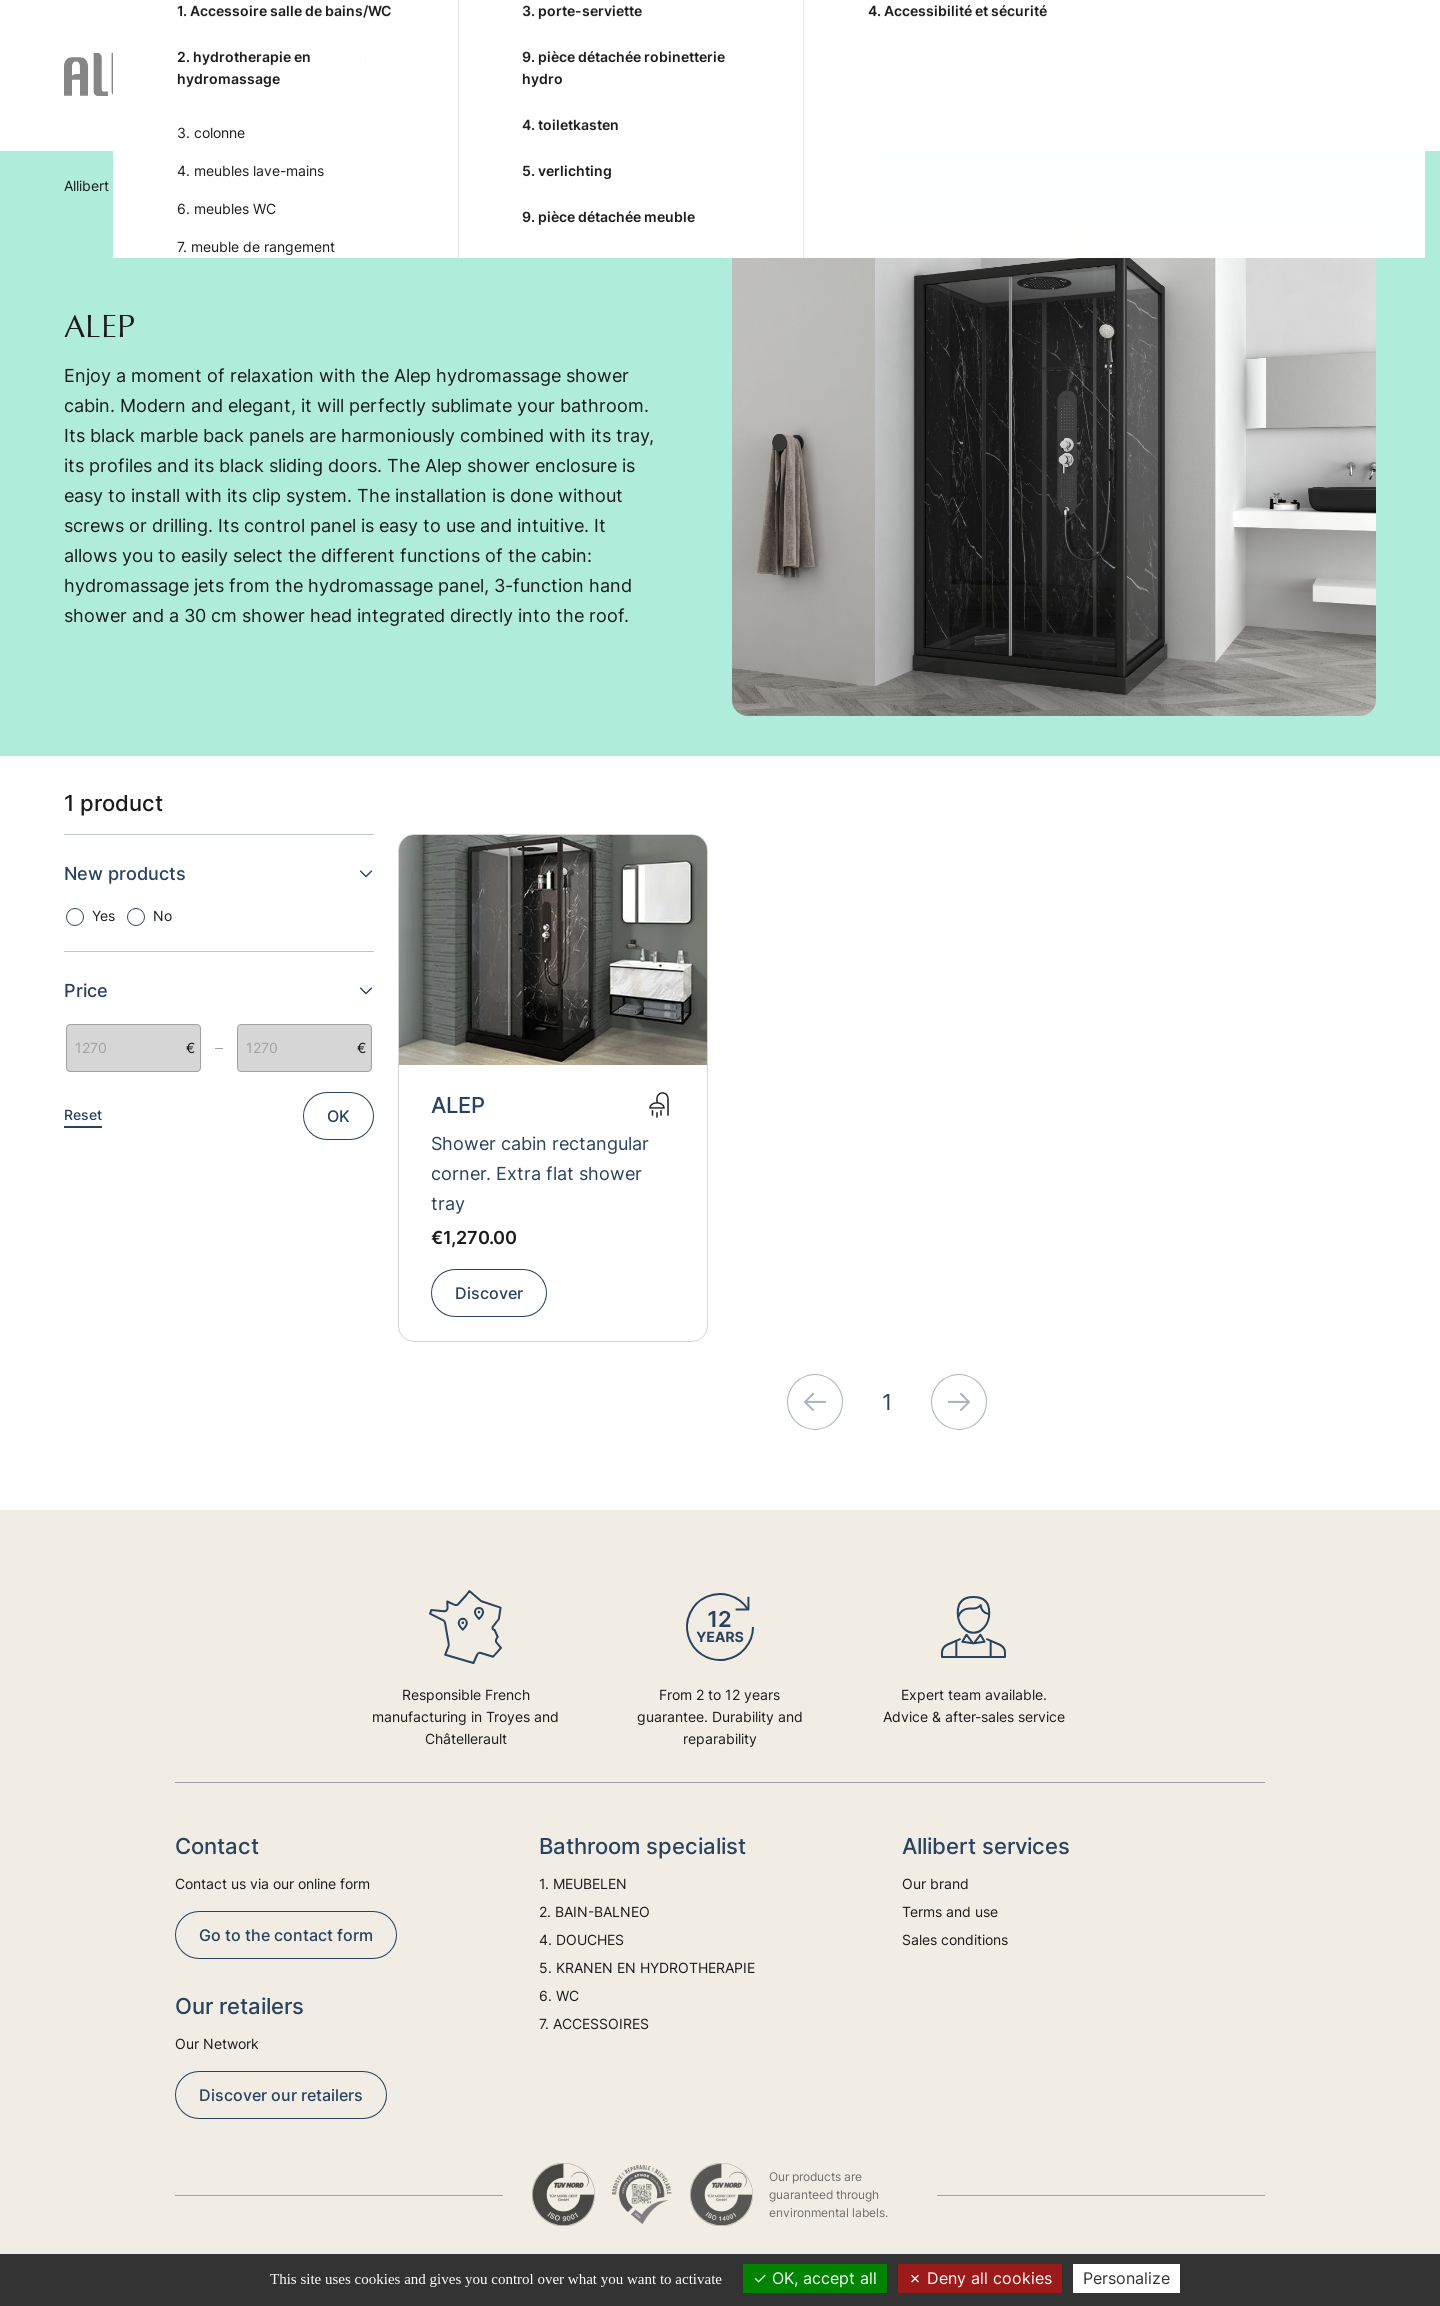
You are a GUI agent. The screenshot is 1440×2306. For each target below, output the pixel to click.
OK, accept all (815, 2278)
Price (219, 990)
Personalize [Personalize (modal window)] (1126, 2278)
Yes (103, 915)
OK (338, 1116)
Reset (83, 1114)
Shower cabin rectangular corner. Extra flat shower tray (540, 1173)
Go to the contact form (286, 1935)
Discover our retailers (281, 2095)
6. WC (993, 98)
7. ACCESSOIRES (1108, 98)
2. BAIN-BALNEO (463, 98)
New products (219, 873)
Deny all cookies (980, 2278)
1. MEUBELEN (345, 98)
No (162, 915)
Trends (1262, 98)
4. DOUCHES (624, 98)
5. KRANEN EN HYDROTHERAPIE (776, 98)
